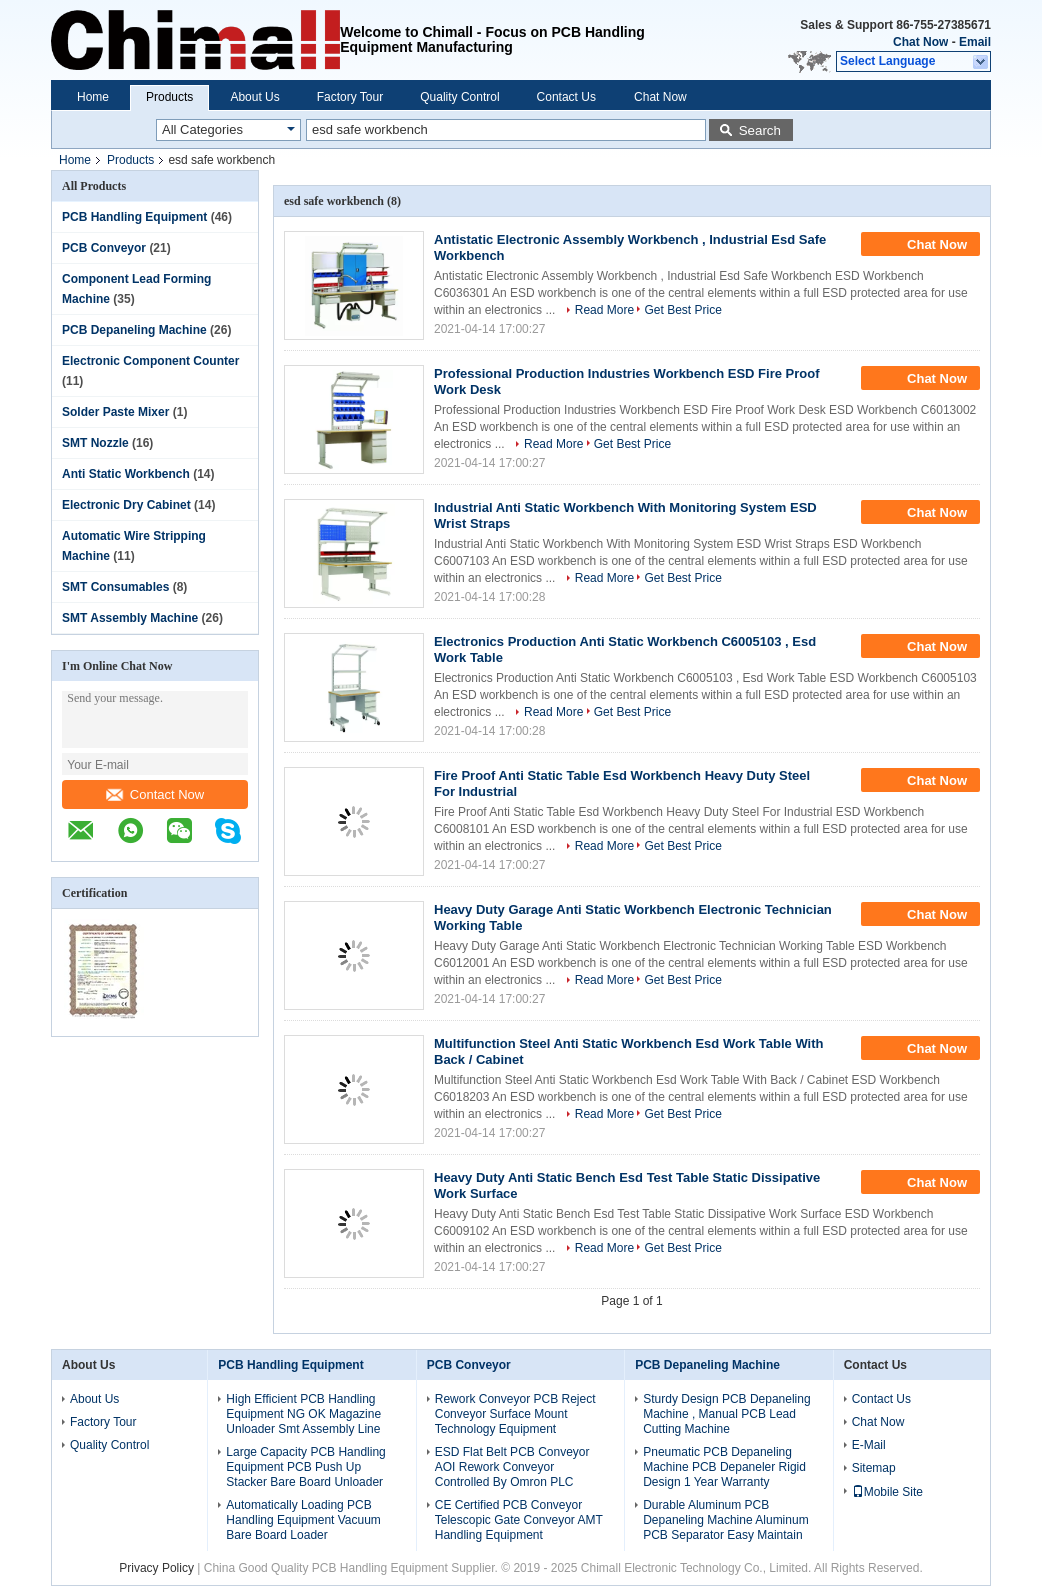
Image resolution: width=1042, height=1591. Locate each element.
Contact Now (155, 794)
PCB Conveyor (104, 248)
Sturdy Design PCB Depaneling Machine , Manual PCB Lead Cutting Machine (726, 1414)
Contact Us (566, 97)
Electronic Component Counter (150, 361)
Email (975, 42)
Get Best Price (682, 310)
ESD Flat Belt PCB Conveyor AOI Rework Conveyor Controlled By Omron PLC (512, 1467)
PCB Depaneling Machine (134, 330)
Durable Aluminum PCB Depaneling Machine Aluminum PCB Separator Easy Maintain (725, 1520)
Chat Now (920, 42)
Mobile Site (887, 1492)
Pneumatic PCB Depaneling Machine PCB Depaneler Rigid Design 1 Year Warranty (724, 1467)
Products (169, 97)
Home (93, 97)
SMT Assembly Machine (130, 618)
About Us (254, 97)
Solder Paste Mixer (115, 412)
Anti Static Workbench (126, 474)
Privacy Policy (156, 1568)
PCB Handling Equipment (134, 217)
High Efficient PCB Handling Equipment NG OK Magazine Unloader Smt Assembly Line (303, 1414)
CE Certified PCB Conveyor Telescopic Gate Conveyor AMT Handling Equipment (519, 1520)
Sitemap (874, 1468)
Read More (604, 310)
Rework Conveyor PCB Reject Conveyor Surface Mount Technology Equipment (515, 1414)
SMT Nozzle (95, 443)
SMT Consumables (115, 587)
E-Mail (869, 1445)
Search (760, 130)
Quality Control (459, 97)
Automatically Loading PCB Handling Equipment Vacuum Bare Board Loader (303, 1520)
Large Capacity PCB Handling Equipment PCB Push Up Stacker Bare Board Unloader (305, 1467)
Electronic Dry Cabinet (126, 505)
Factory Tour (350, 97)
